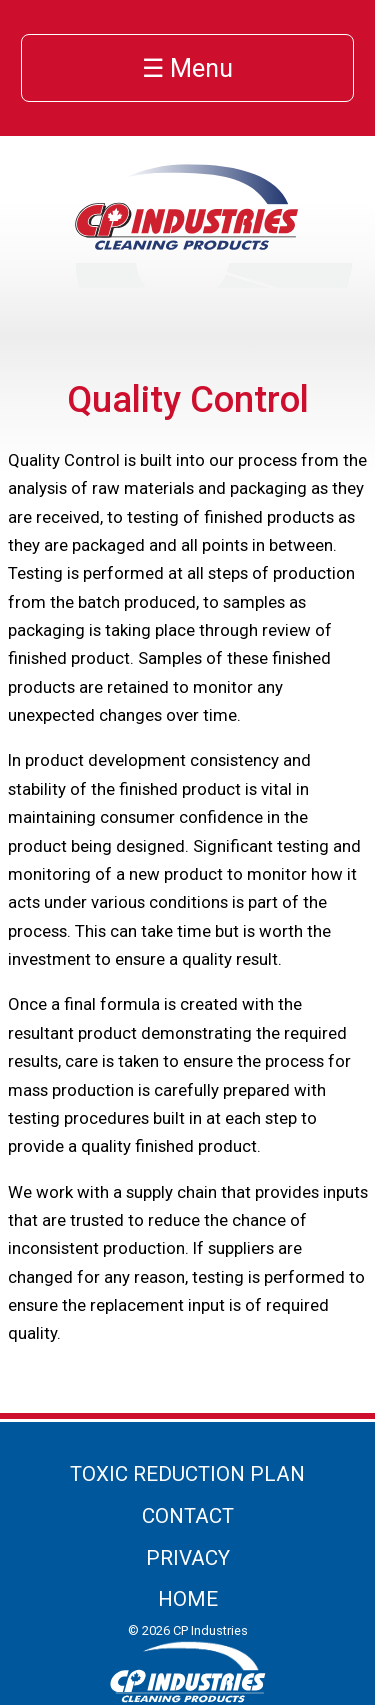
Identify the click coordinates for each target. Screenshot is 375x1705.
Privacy (188, 1558)
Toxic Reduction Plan (187, 1474)
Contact (188, 1516)
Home (188, 1599)
